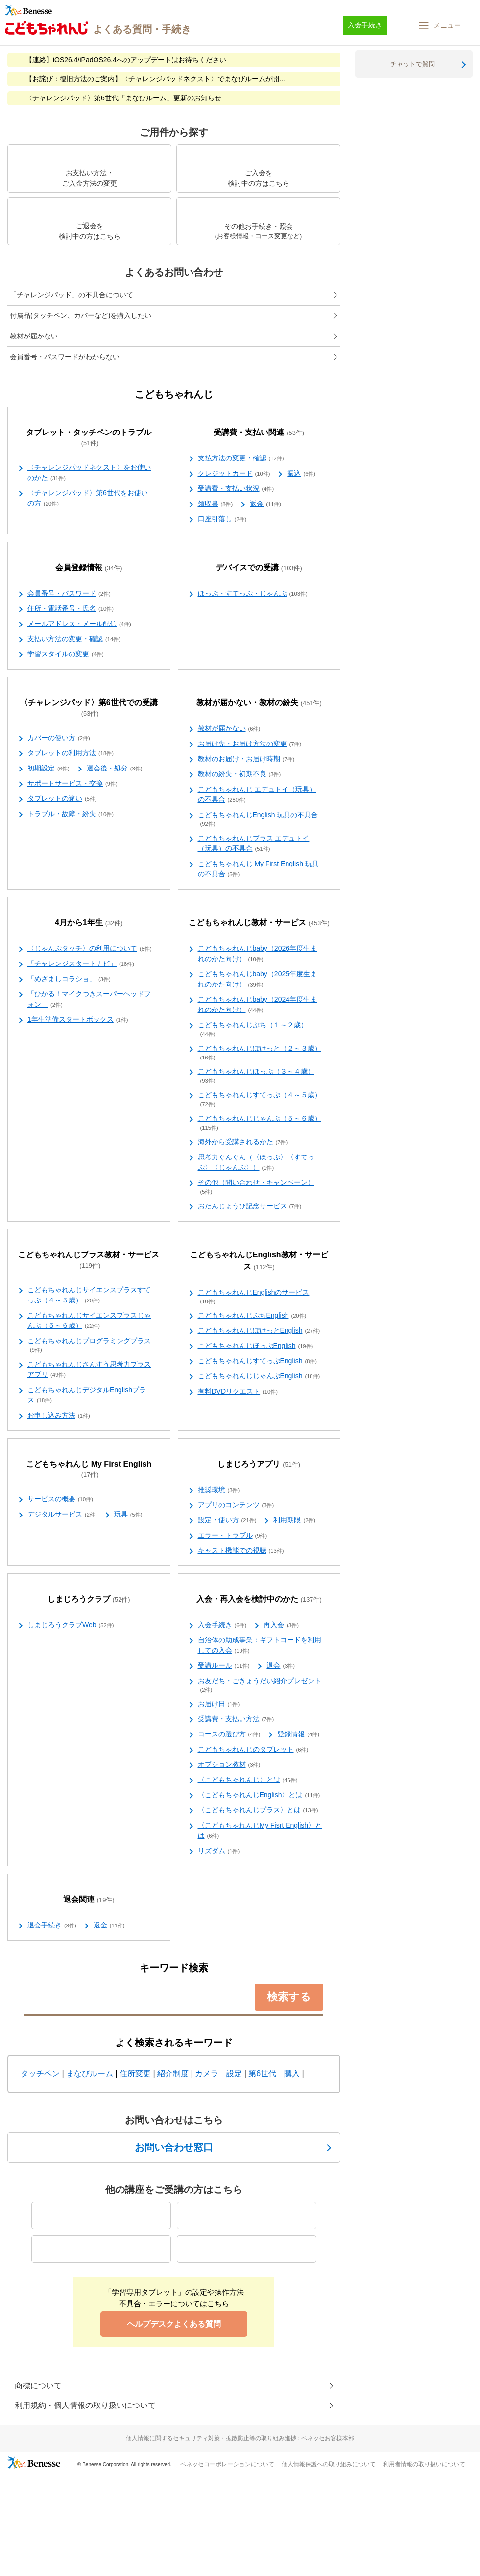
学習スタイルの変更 (65, 654)
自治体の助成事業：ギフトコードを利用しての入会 (259, 1645)
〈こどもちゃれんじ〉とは (248, 1780)
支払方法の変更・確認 (241, 458)
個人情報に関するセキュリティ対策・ (240, 2438)
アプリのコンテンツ (236, 1505)
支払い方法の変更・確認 (73, 639)
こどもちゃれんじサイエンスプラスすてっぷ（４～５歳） (89, 1295)
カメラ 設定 (218, 2074)
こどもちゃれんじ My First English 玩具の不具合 (258, 869)
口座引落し (222, 519)
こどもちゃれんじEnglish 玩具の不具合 (258, 819)
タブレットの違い (62, 798)
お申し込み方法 (58, 1415)
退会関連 (89, 1899)
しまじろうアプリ (258, 1464)
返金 (265, 504)
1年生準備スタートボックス (77, 1019)
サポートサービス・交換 (72, 783)
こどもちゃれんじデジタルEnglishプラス (86, 1395)
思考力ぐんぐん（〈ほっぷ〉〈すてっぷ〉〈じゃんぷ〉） (256, 1162)
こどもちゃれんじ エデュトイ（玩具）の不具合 (257, 794)
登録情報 (298, 1734)
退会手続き (51, 1925)
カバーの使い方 (58, 738)
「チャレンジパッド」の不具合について (71, 295)
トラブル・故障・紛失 (70, 814)
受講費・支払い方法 (236, 1719)
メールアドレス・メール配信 (79, 624)
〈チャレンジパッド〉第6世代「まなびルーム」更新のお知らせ (123, 98)
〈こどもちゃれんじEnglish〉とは (259, 1795)
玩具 (128, 1514)
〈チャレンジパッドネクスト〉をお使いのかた (89, 472)
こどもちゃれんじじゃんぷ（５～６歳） (259, 1123)
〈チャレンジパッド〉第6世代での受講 (89, 708)
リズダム (219, 1851)
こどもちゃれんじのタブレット (253, 1749)
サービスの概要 (60, 1499)
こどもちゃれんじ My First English (88, 1469)
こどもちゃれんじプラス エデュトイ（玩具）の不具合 (254, 843)
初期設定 (48, 768)
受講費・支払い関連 (259, 432)
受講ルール (224, 1665)
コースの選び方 (229, 1734)
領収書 (215, 504)
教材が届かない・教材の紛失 (259, 703)
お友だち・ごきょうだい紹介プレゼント (259, 1685)
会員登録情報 (88, 568)
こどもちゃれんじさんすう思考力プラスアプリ (89, 1369)
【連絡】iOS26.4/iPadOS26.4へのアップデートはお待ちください (125, 60)
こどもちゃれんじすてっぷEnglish (257, 1361)
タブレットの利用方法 (70, 753)
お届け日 (219, 1704)
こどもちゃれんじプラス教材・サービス (88, 1260)
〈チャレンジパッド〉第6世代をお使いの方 (87, 498)
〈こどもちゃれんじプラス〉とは (258, 1810)
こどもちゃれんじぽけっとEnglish (259, 1330)
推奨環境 (219, 1490)
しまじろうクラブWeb (70, 1625)
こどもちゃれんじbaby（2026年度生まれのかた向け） (257, 953)
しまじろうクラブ (89, 1599)
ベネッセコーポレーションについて (227, 2464)
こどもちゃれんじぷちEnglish (252, 1315)
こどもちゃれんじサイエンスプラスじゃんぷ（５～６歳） (89, 1320)
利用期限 (294, 1520)
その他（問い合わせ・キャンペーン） (256, 1187)
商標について (38, 2386)
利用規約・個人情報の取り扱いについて (85, 2405)
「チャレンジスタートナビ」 (80, 964)
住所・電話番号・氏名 (70, 608)
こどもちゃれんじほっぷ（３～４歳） (256, 1076)
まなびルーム (89, 2074)
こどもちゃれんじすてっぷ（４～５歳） (259, 1099)
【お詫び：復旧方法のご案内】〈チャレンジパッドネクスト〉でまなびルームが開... (155, 79)
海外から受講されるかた (243, 1142)
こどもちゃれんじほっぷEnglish (255, 1346)
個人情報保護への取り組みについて (329, 2464)
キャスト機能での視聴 (241, 1550)
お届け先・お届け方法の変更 (250, 744)
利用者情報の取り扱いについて (424, 2464)
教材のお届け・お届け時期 (246, 759)
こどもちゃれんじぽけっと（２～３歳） (259, 1053)
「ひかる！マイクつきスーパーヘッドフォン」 (89, 999)
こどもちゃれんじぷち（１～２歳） (253, 1029)
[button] (439, 25)
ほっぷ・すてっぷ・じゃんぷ (253, 593)
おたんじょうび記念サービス (250, 1206)
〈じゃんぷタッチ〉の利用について (89, 948)
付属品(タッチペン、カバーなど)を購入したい (80, 315)
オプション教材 (229, 1764)
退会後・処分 (115, 768)
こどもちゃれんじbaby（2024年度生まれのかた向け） (257, 1004)
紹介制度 (173, 2074)
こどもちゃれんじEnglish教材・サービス (259, 1261)
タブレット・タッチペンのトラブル (88, 438)
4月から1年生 (89, 923)
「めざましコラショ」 (69, 979)
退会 (280, 1665)
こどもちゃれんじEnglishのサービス (254, 1297)
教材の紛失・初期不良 (239, 774)
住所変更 (135, 2074)
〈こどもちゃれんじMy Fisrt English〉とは (260, 1830)
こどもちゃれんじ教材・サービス (259, 923)
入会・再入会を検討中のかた (259, 1599)
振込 (301, 473)
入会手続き (222, 1625)
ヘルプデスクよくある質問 (174, 2324)
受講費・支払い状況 (236, 488)
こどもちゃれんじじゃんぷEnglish (259, 1376)
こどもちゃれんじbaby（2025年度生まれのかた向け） (257, 979)
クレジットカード (234, 473)
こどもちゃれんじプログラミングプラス (89, 1345)
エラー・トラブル (232, 1535)
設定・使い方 (227, 1520)
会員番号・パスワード (69, 593)
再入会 (281, 1625)
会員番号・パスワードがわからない (65, 357)
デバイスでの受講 (259, 568)
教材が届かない (34, 336)
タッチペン (40, 2074)
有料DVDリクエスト (238, 1391)
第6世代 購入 (274, 2074)
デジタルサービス (62, 1514)
